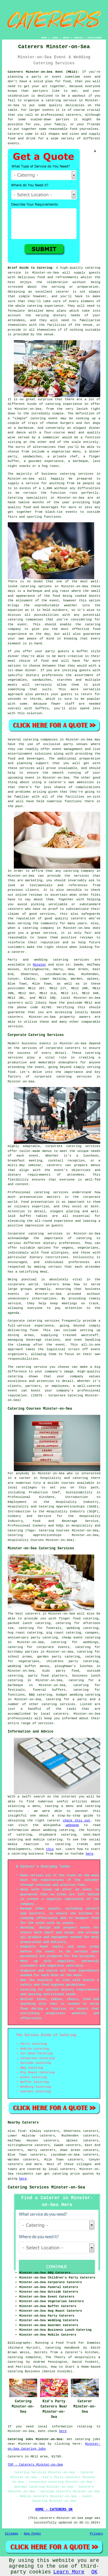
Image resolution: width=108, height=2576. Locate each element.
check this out (76, 1820)
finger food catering (78, 1618)
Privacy (96, 2533)
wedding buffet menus (28, 1666)
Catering (15, 498)
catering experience (64, 404)
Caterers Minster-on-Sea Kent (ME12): (43, 72)
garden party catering (58, 1656)
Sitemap (11, 2533)
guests (95, 272)
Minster (39, 964)
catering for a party (66, 1699)
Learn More (68, 2572)
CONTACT (79, 37)
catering (49, 1704)
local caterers (55, 1714)
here (89, 1853)
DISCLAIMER (94, 37)
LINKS (54, 37)
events (13, 143)
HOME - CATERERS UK (54, 2510)
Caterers (15, 134)
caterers (15, 909)
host (11, 282)
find (21, 2131)
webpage (72, 1825)
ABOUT (66, 37)
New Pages (32, 2533)
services (81, 959)
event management (67, 749)
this (50, 1849)
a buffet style (86, 651)
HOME (44, 37)
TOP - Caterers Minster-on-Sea (35, 2464)
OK (94, 2572)
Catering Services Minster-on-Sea (46, 2187)
